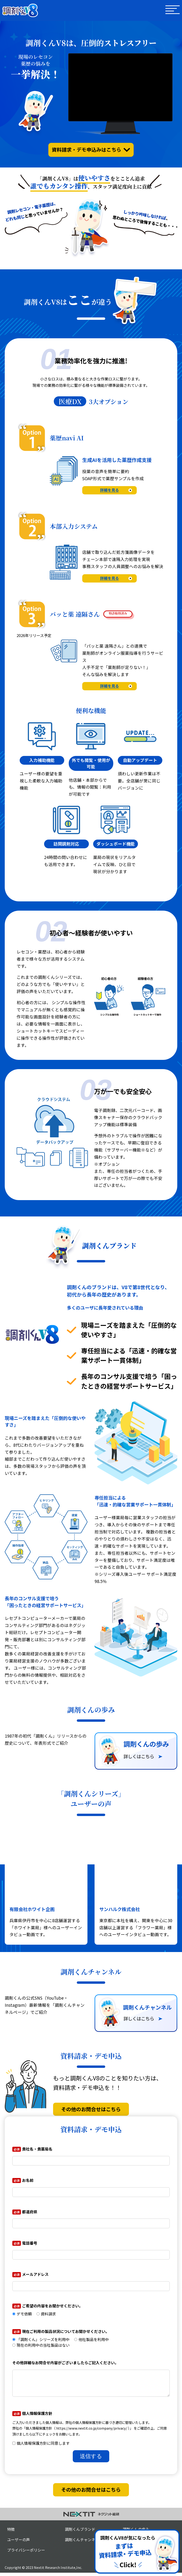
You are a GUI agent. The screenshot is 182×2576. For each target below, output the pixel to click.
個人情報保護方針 (37, 2413)
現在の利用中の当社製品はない (41, 2345)
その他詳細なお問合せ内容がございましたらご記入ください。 (65, 2362)
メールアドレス (30, 2274)
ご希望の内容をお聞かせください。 (47, 2306)
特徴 (11, 2529)
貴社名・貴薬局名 (32, 2149)
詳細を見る (109, 490)
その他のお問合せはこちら (91, 2109)
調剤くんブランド (80, 2529)
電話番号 (24, 2243)
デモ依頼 (22, 2314)
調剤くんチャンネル (82, 2539)
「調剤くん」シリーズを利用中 (40, 2339)
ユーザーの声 (18, 2539)
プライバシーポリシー (26, 2550)
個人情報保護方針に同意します (41, 2443)
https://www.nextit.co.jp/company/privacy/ (91, 2428)
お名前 (22, 2180)
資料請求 (46, 2314)
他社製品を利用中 (91, 2339)
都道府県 (24, 2211)
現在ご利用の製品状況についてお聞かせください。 (60, 2331)
